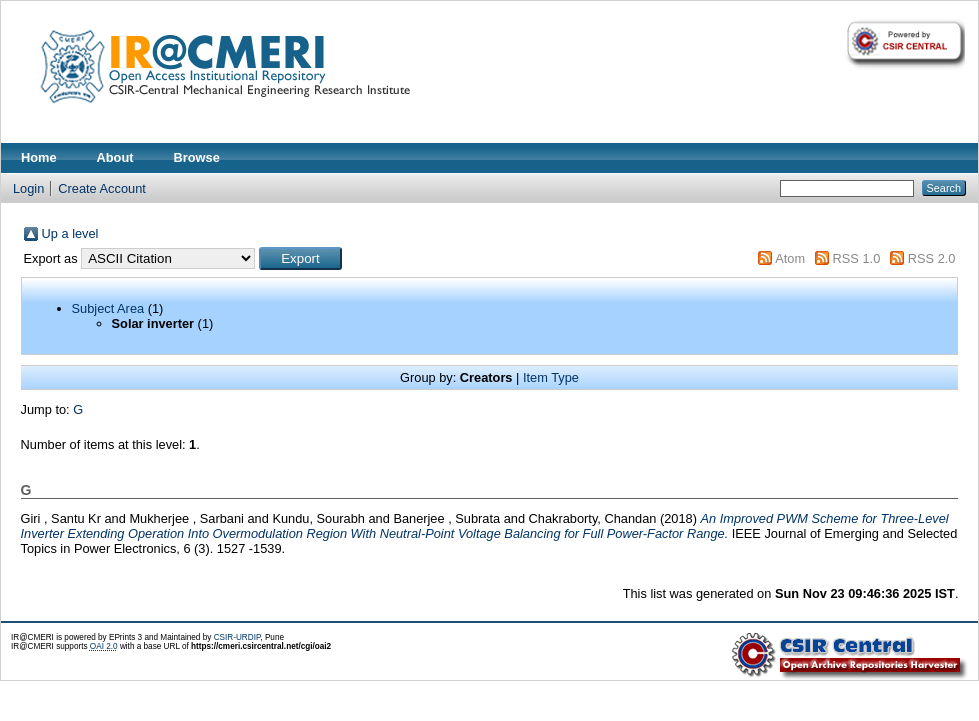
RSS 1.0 (857, 258)
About (115, 157)
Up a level (70, 233)
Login (28, 188)
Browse (197, 157)
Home (39, 157)
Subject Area (108, 308)
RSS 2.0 (932, 258)
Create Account (102, 188)
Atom (790, 258)
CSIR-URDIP (237, 637)
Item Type (551, 377)
